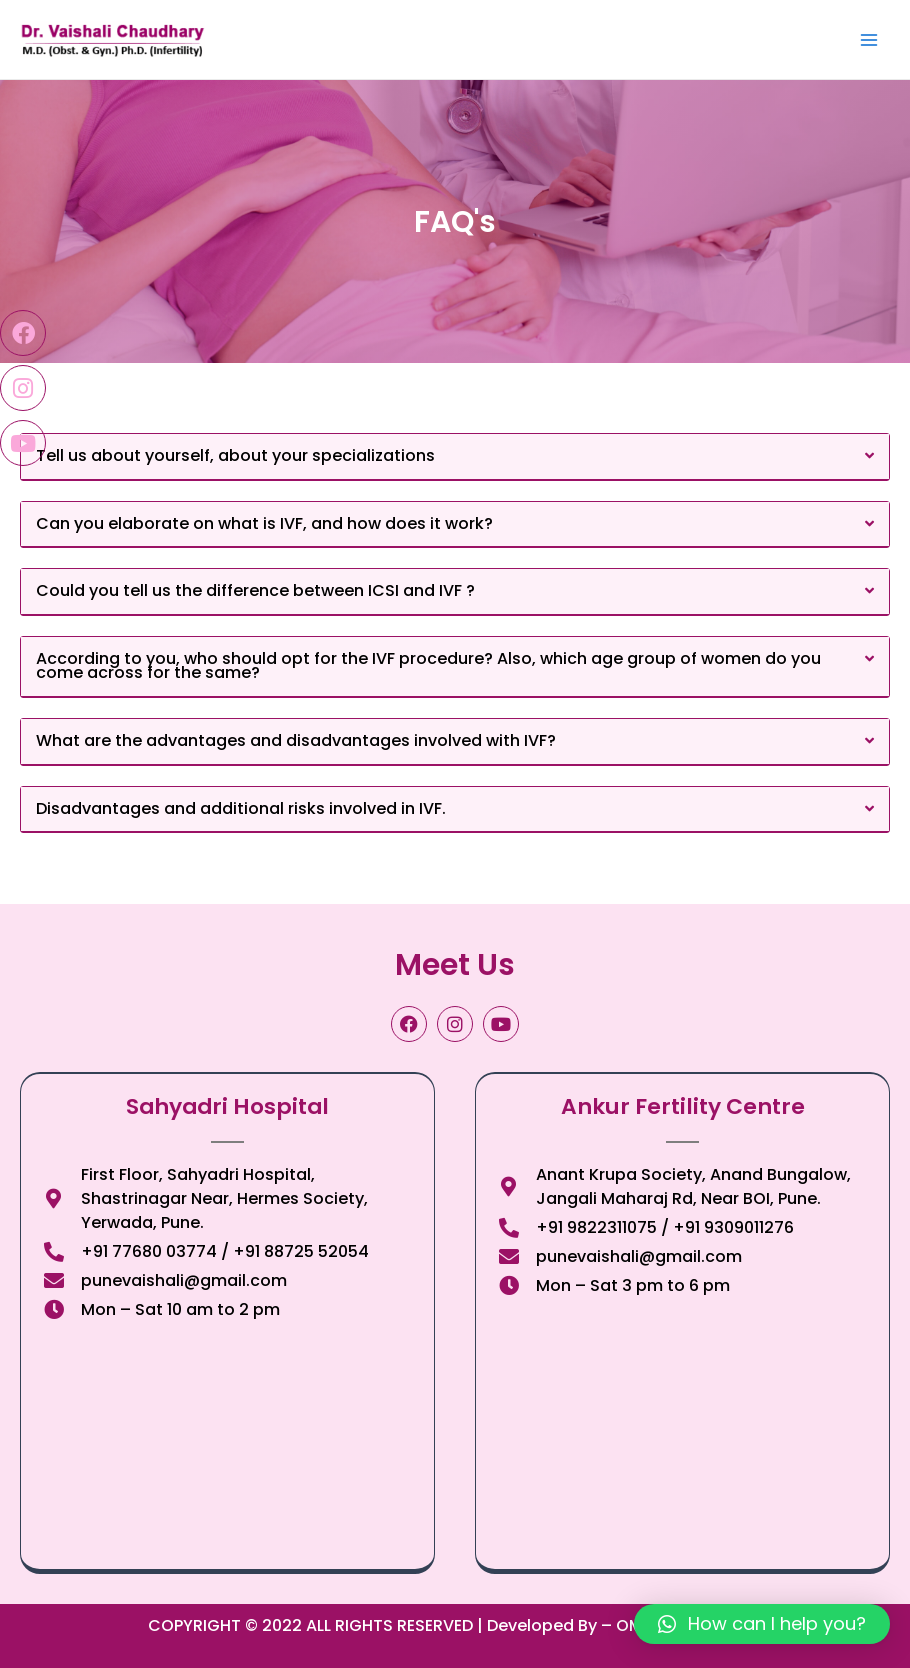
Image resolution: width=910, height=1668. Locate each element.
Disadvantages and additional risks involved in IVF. (241, 808)
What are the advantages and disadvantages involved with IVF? (296, 740)
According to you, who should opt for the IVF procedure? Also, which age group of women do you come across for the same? (428, 666)
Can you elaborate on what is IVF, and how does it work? (264, 523)
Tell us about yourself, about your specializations (235, 455)
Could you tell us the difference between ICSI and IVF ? (255, 590)
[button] (455, 457)
